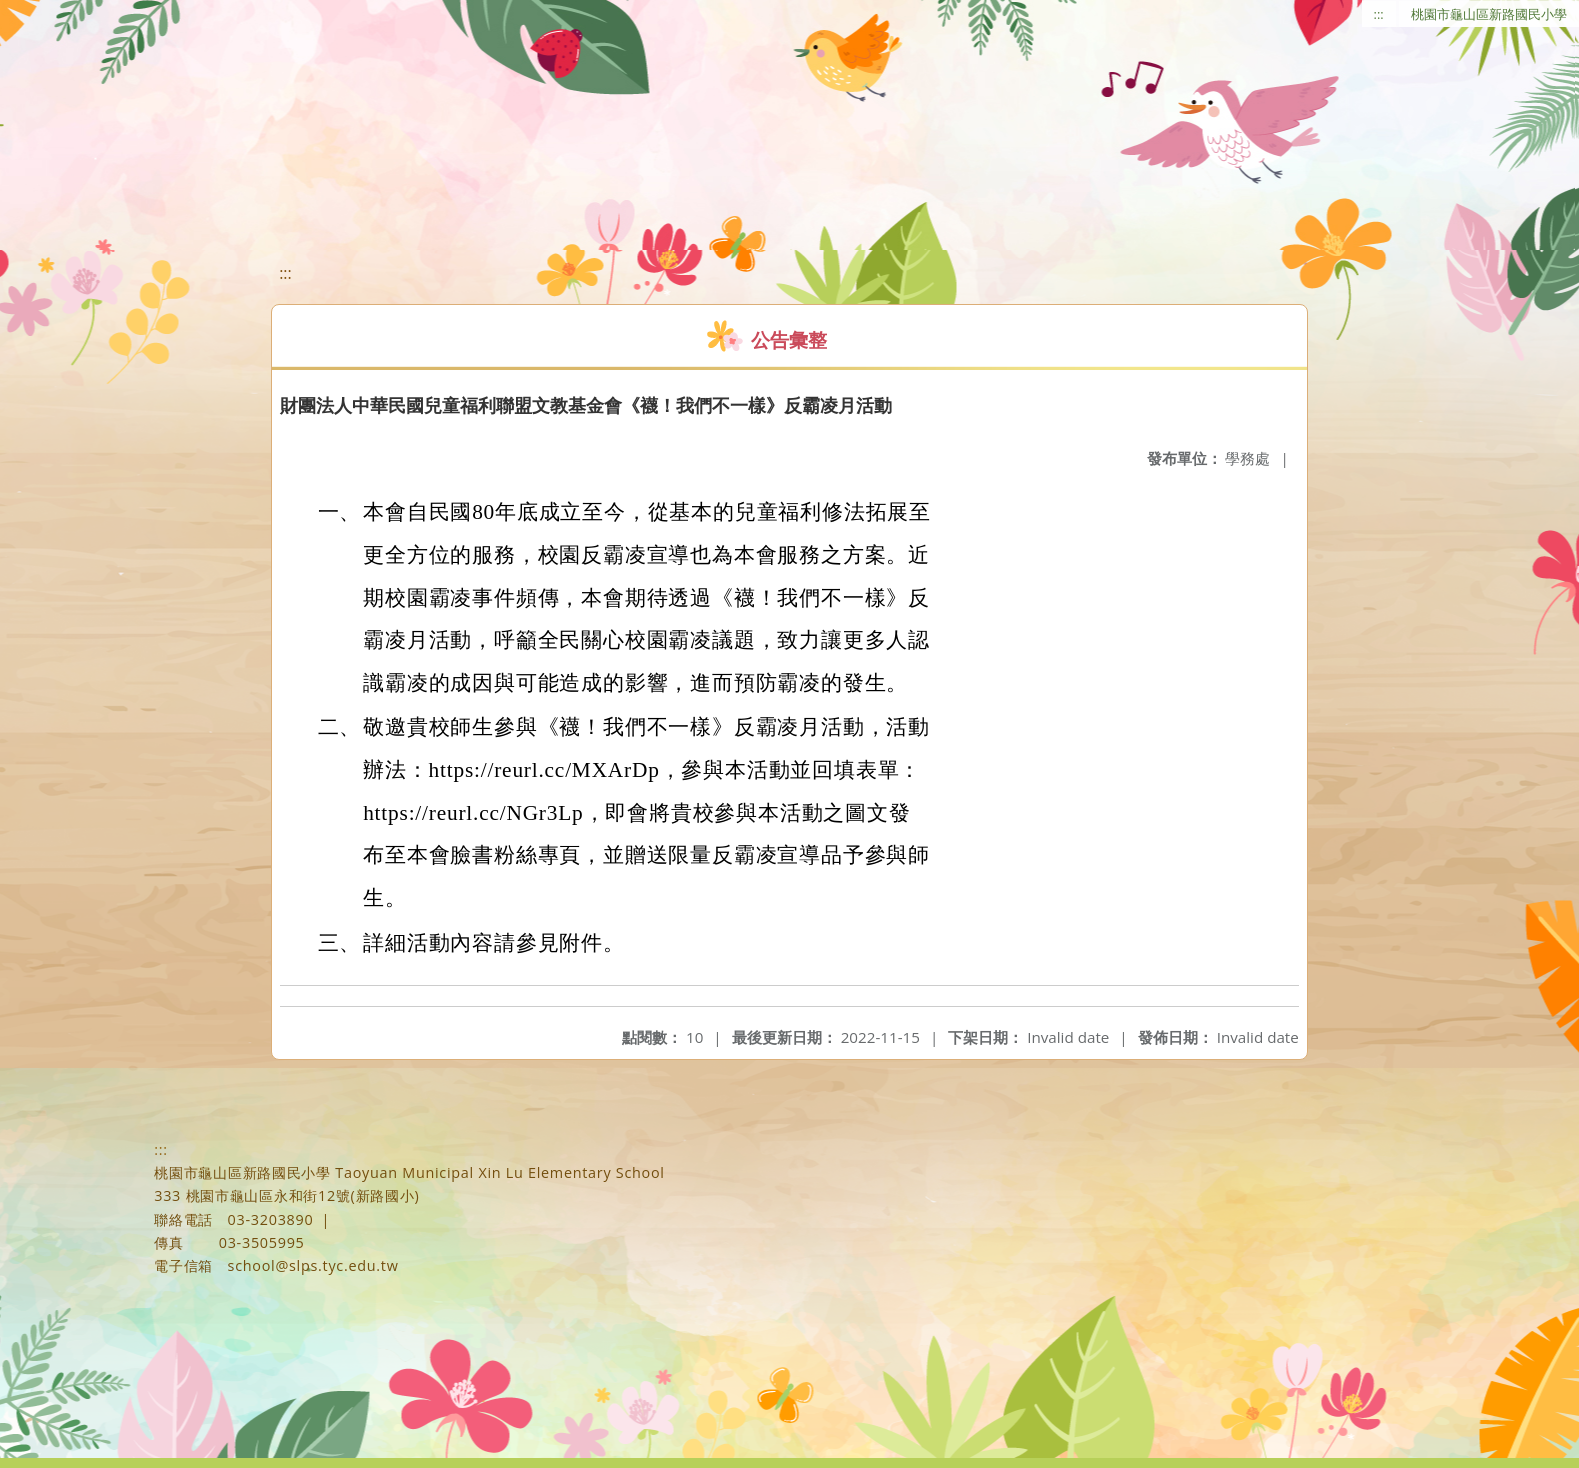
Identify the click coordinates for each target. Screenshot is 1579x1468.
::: (1379, 14)
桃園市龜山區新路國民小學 (1489, 14)
